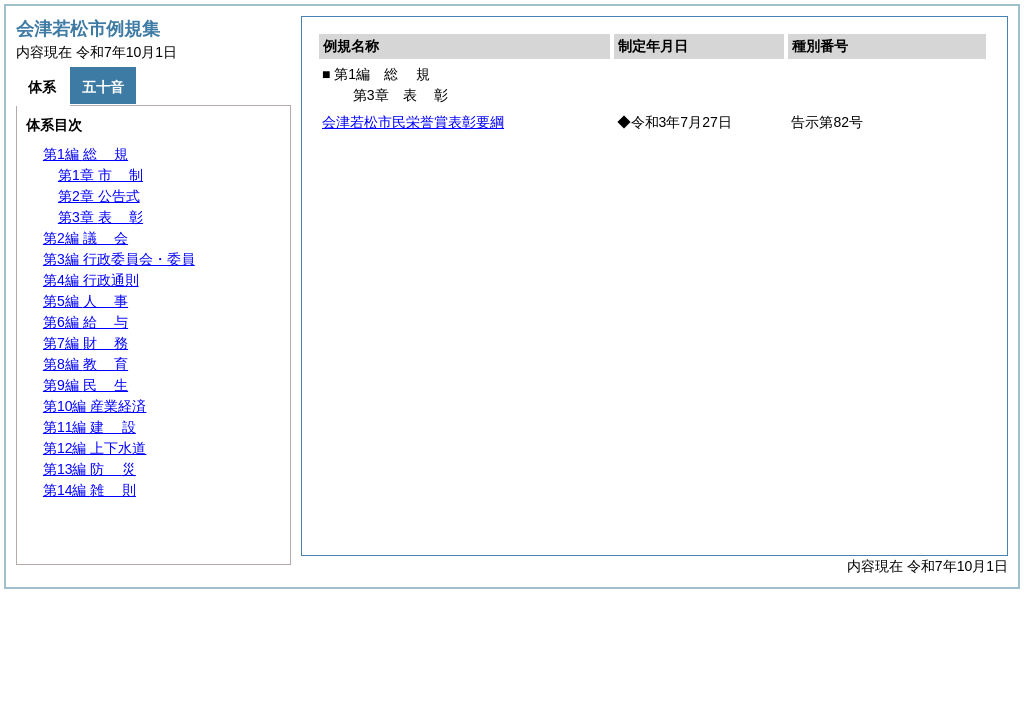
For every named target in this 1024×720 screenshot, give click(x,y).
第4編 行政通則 (91, 280)
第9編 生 (85, 385)
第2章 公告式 (99, 196)
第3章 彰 (100, 217)
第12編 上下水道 (94, 448)
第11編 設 (89, 427)
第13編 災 (89, 469)
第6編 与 (85, 322)
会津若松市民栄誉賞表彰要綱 (413, 122)
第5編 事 (85, 301)
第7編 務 (85, 343)
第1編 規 (85, 154)
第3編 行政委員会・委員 (119, 259)
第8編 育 (85, 364)
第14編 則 (89, 490)
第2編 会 (85, 238)
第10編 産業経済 (94, 406)
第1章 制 (100, 175)
